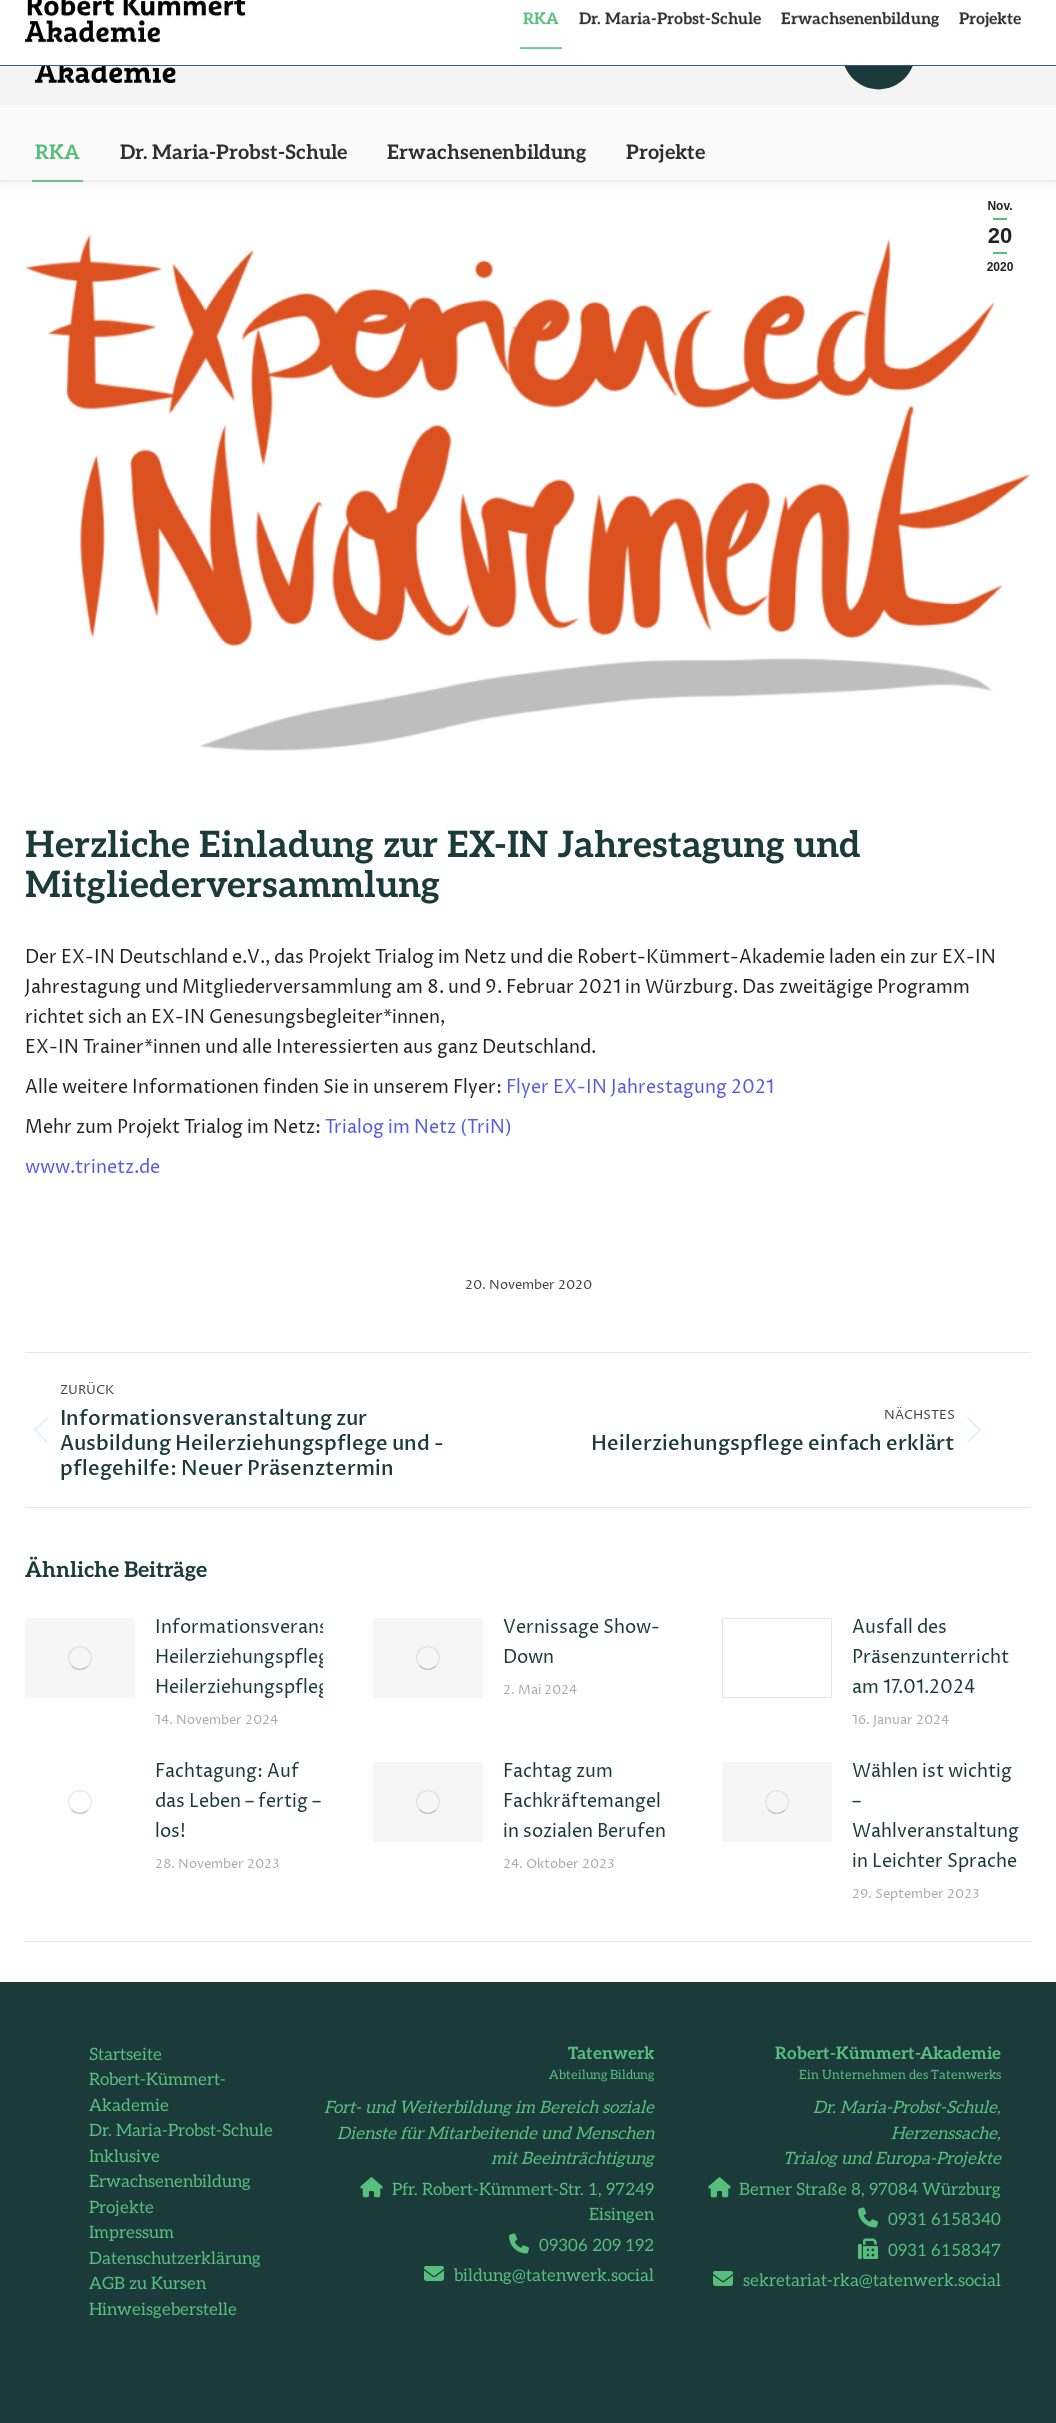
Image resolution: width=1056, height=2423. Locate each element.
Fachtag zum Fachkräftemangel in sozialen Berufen (584, 1801)
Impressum (131, 2233)
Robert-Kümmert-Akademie (157, 2093)
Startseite (125, 2055)
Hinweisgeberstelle (163, 2310)
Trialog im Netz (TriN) (418, 1127)
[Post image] (80, 1658)
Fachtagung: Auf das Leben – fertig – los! (238, 1801)
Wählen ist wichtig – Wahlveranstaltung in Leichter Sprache (935, 1816)
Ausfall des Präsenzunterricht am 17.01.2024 (930, 1657)
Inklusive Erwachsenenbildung (170, 2170)
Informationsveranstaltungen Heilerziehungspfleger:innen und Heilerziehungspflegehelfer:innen (300, 1657)
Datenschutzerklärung (175, 2259)
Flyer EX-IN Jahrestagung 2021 (640, 1087)
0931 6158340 (937, 2220)
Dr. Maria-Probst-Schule (181, 2131)
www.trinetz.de (92, 1167)
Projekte (121, 2208)
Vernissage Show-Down (581, 1642)
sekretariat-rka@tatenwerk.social (864, 2281)
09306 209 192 (589, 2246)
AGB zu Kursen (147, 2284)
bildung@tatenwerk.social (546, 2276)
